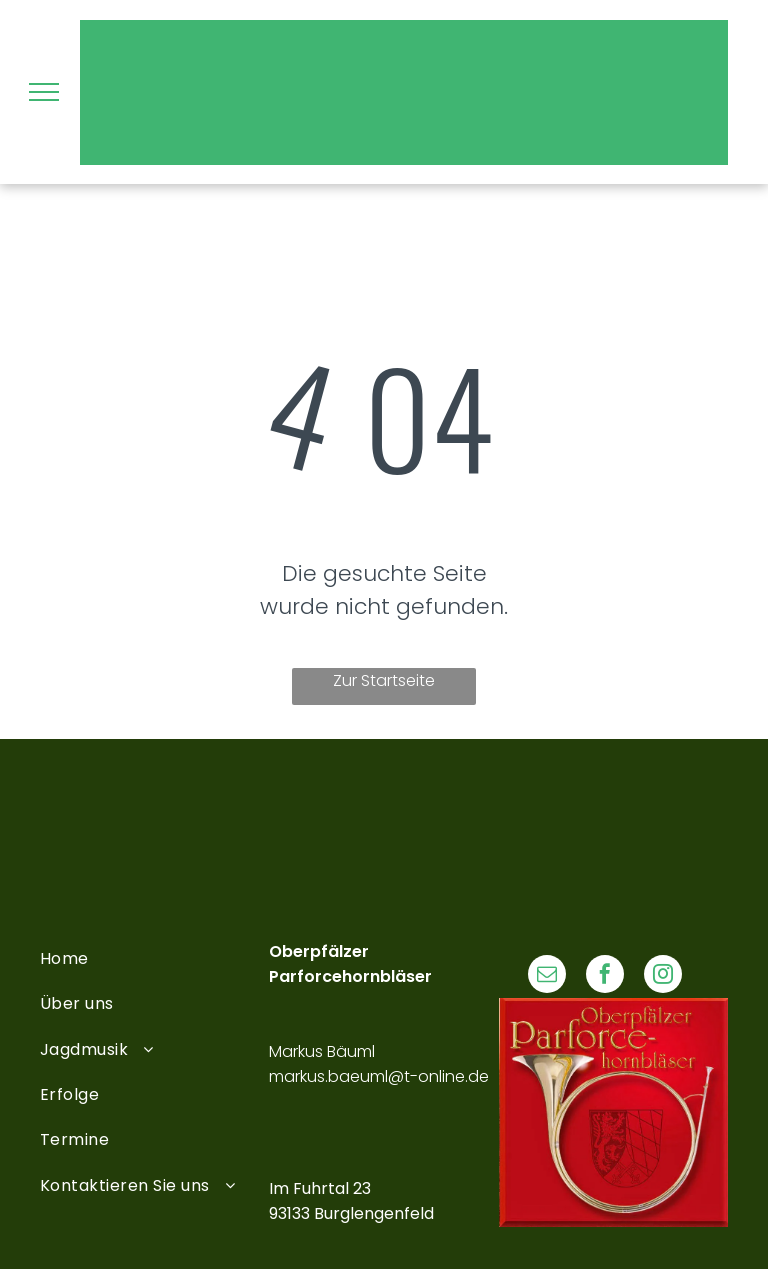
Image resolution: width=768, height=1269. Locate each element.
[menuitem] (154, 958)
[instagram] (663, 976)
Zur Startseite (384, 680)
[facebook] (605, 976)
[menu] (44, 92)
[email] (547, 976)
